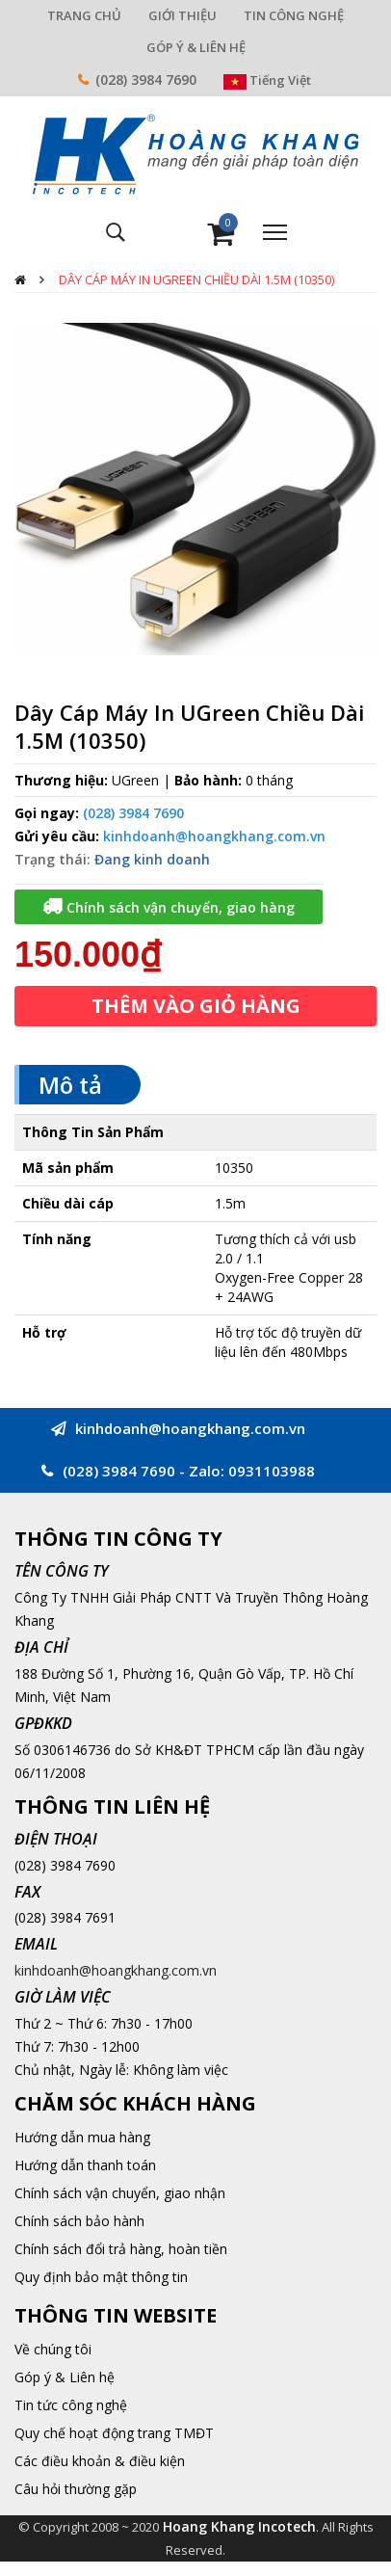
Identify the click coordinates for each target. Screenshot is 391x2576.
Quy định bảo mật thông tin (101, 2277)
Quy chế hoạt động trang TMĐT (114, 2433)
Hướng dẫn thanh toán (85, 2165)
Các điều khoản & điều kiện (99, 2461)
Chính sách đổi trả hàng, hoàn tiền (120, 2249)
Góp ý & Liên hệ (64, 2377)
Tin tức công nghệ (70, 2405)
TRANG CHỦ (84, 15)
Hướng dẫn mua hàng (82, 2137)
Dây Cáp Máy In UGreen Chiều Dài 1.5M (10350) (196, 279)
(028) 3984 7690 (145, 79)
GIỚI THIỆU (182, 15)
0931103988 (271, 1470)
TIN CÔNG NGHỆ (294, 15)
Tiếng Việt (267, 80)
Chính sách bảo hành (79, 2221)
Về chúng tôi (52, 2349)
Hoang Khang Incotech (239, 2526)
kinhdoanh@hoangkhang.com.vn (214, 836)
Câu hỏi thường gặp (75, 2489)
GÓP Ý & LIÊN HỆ (196, 47)
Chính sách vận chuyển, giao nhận (119, 2193)
